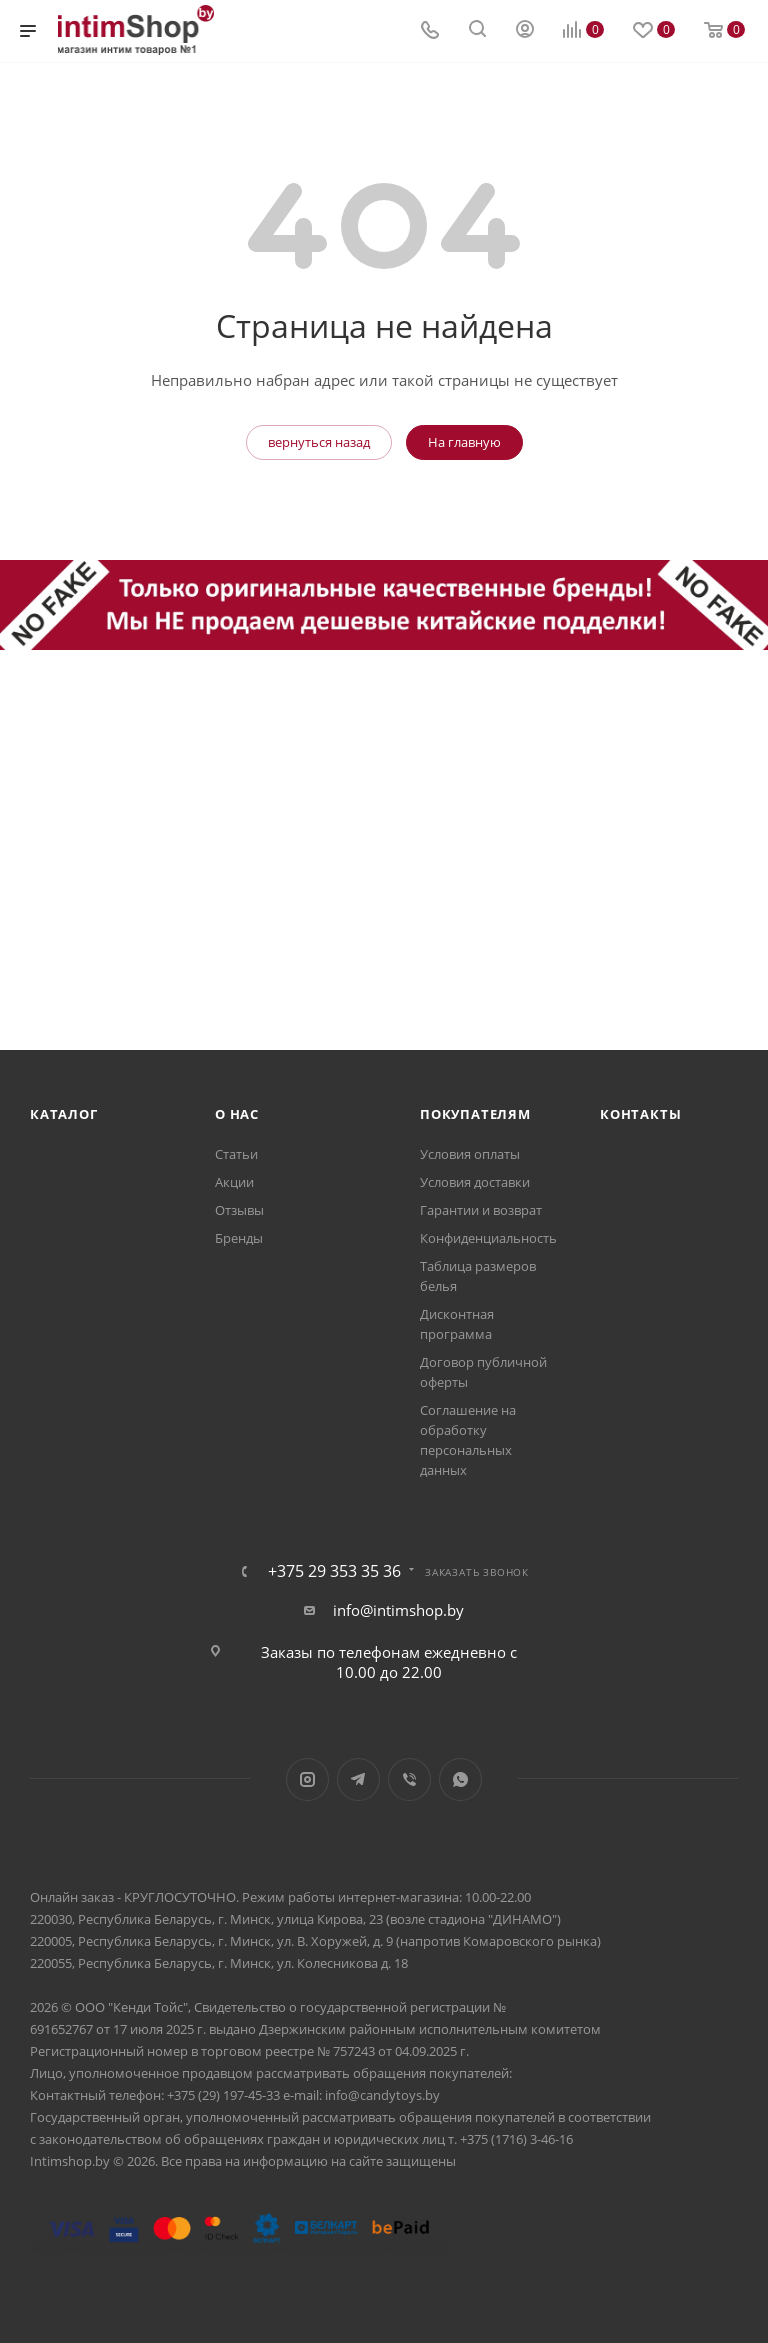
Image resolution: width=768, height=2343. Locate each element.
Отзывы (239, 1210)
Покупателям (475, 1114)
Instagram (307, 1779)
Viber (409, 1779)
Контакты (640, 1114)
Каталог (64, 1114)
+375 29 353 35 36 (334, 1571)
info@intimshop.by (398, 1610)
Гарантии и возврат (481, 1210)
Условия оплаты (470, 1154)
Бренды (239, 1238)
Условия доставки (475, 1182)
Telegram (358, 1779)
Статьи (236, 1154)
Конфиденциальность (488, 1238)
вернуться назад (319, 442)
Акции (234, 1182)
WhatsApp (460, 1779)
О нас (237, 1114)
